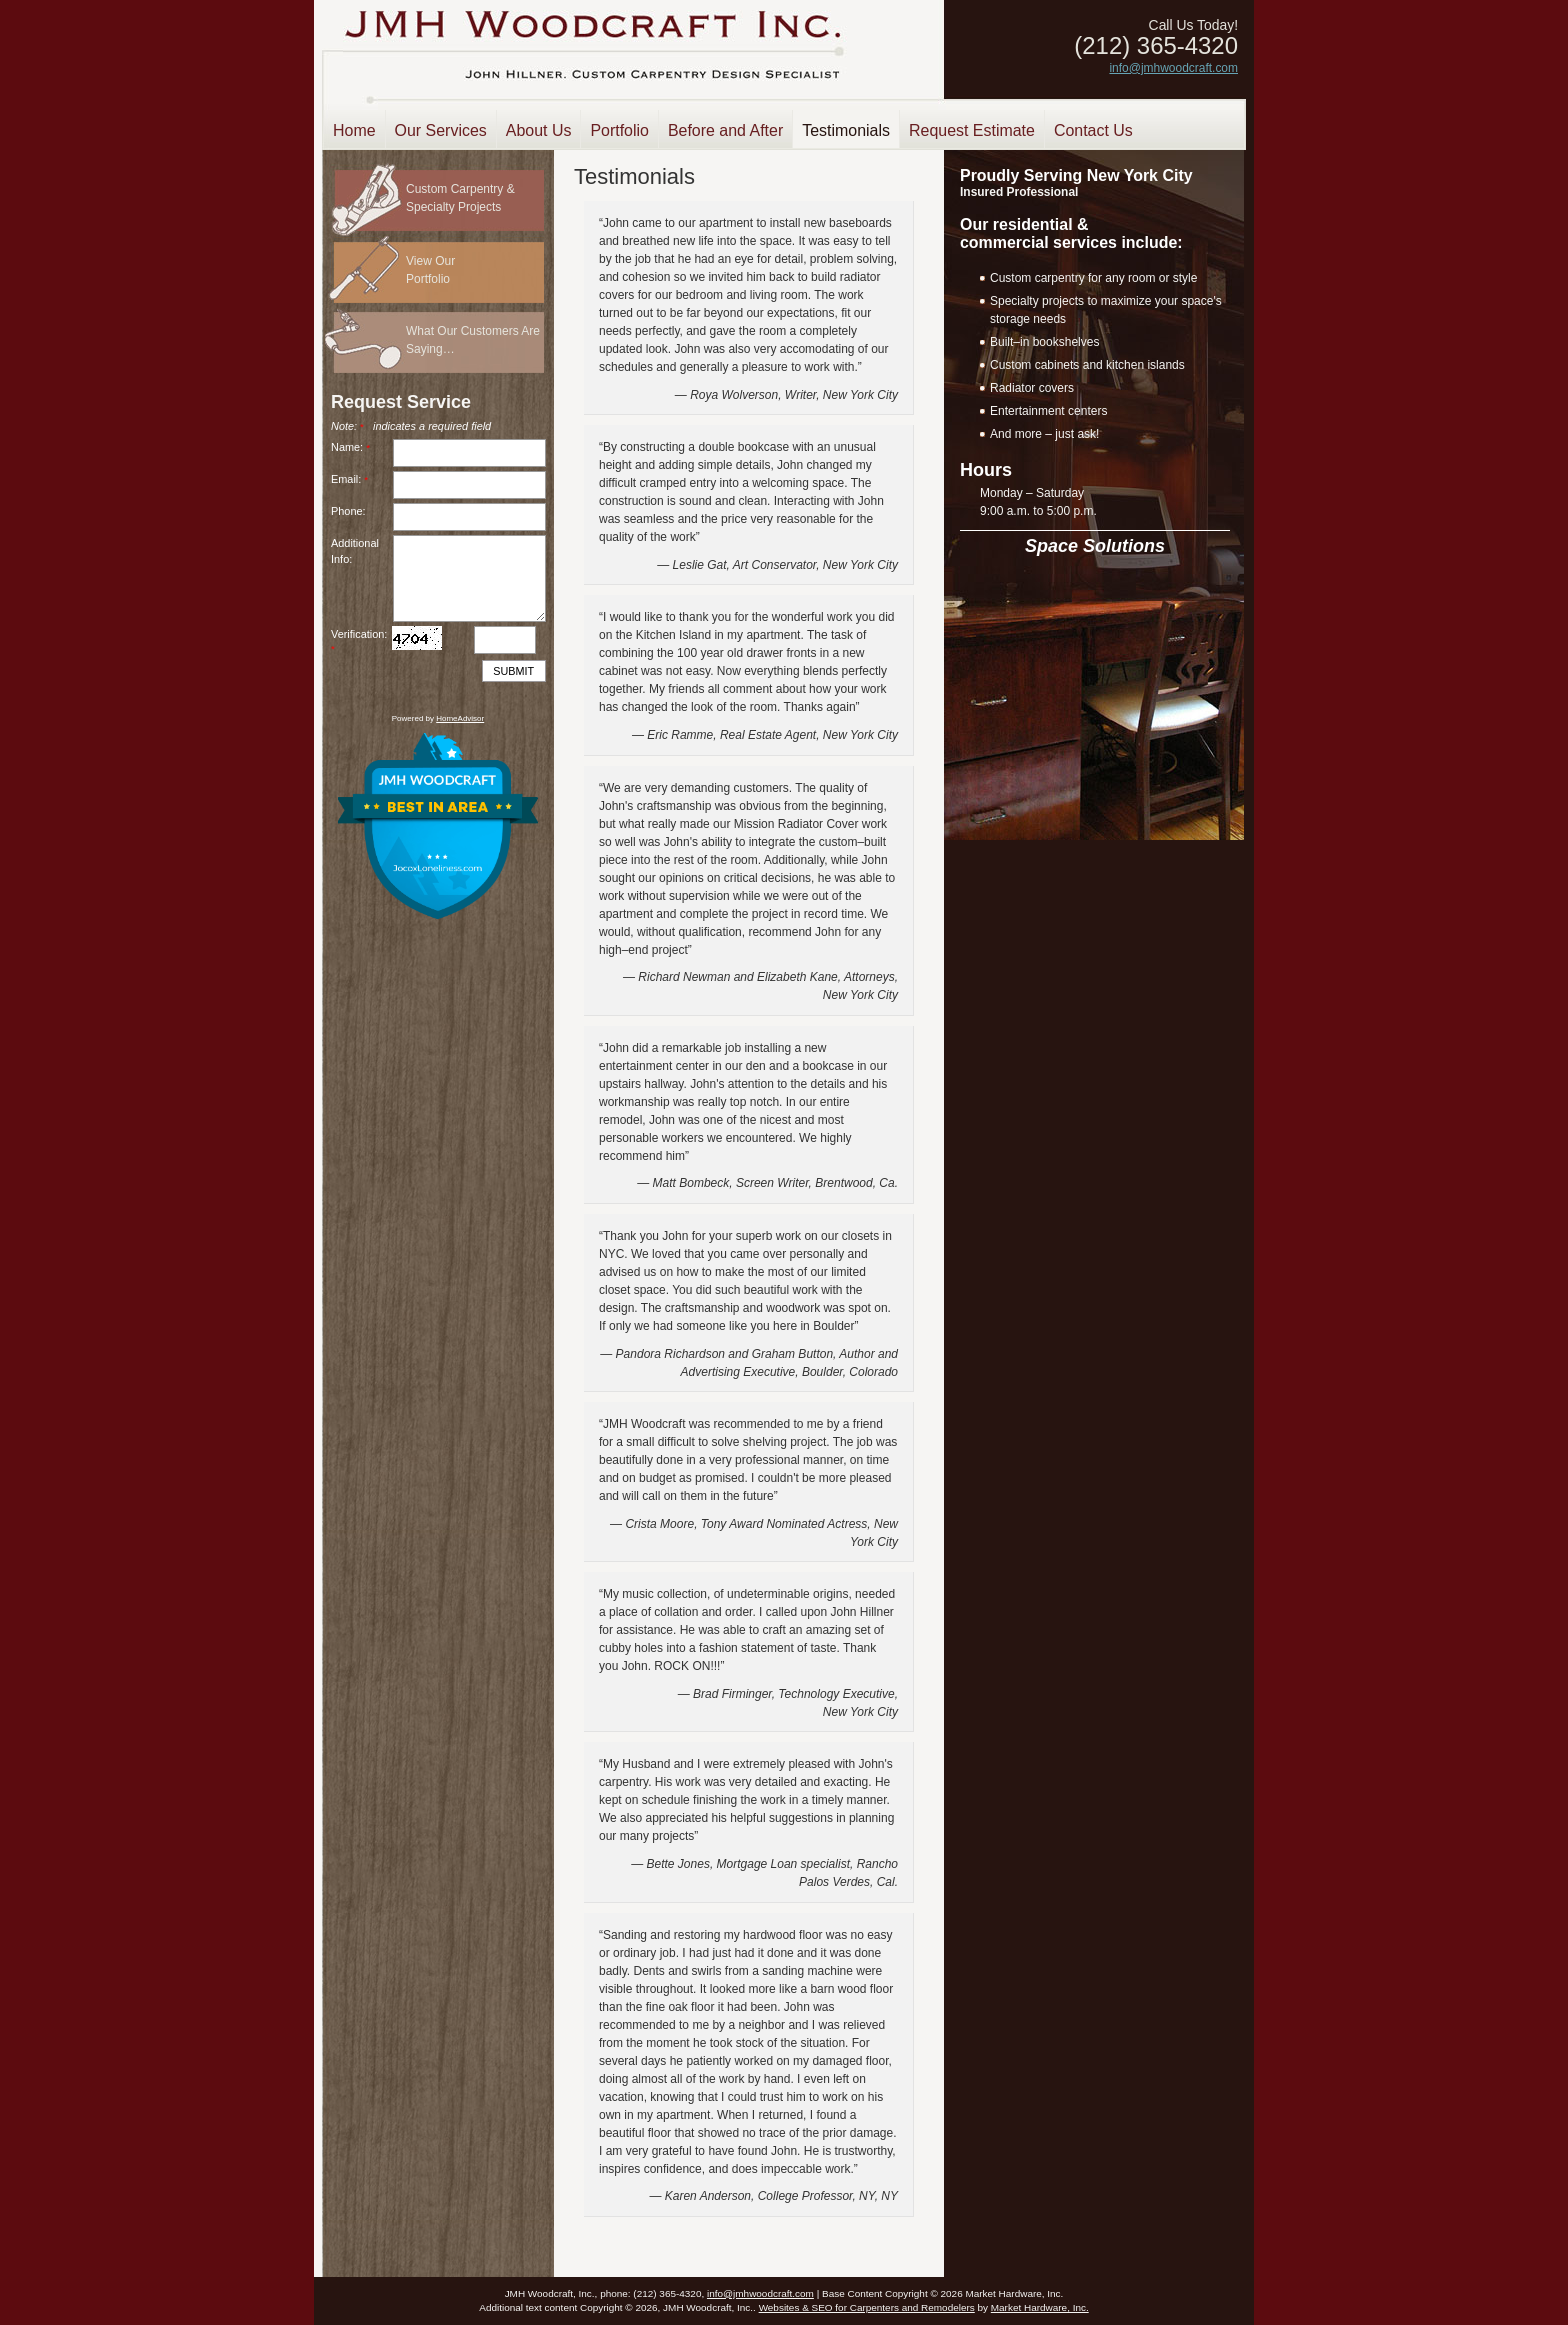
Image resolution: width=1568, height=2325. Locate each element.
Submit (513, 671)
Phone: (348, 511)
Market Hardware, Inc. (1040, 2307)
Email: (352, 479)
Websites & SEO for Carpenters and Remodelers (867, 2307)
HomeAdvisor (460, 718)
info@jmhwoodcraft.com (1173, 68)
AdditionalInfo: (355, 551)
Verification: (359, 641)
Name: (353, 447)
